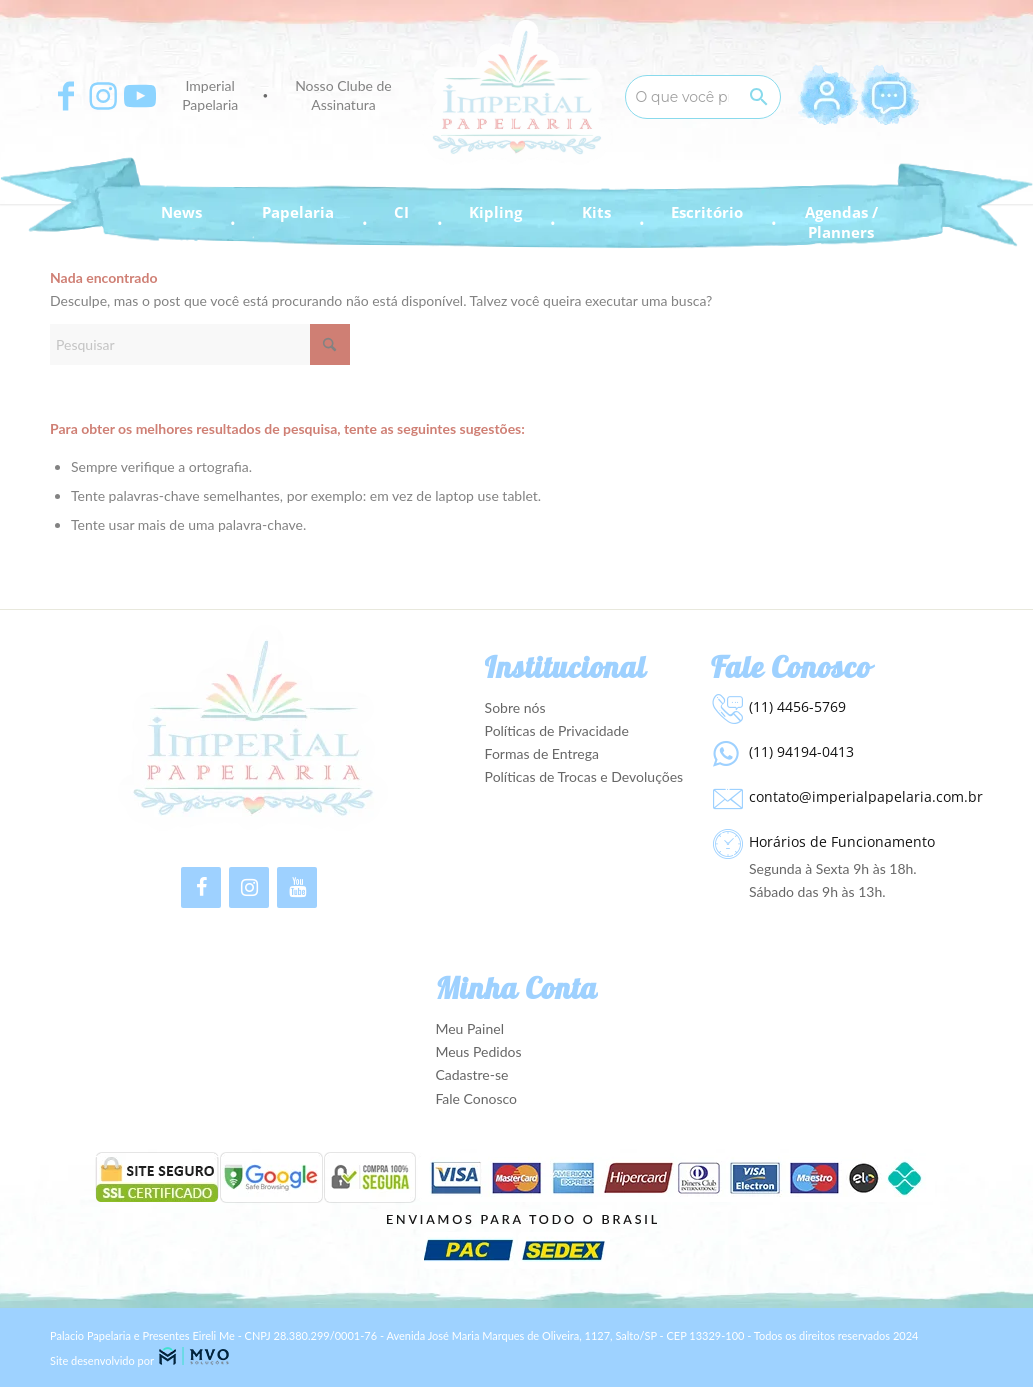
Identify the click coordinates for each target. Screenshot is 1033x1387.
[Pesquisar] (200, 344)
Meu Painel (469, 1028)
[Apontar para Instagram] (103, 96)
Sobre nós (515, 707)
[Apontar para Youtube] (140, 96)
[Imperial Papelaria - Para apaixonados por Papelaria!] (516, 92)
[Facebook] (201, 887)
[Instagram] (249, 887)
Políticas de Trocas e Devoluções (584, 776)
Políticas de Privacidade (557, 730)
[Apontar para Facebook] (66, 96)
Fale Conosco (476, 1098)
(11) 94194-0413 (801, 751)
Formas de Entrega (542, 753)
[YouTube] (297, 887)
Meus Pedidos (478, 1051)
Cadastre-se (471, 1074)
